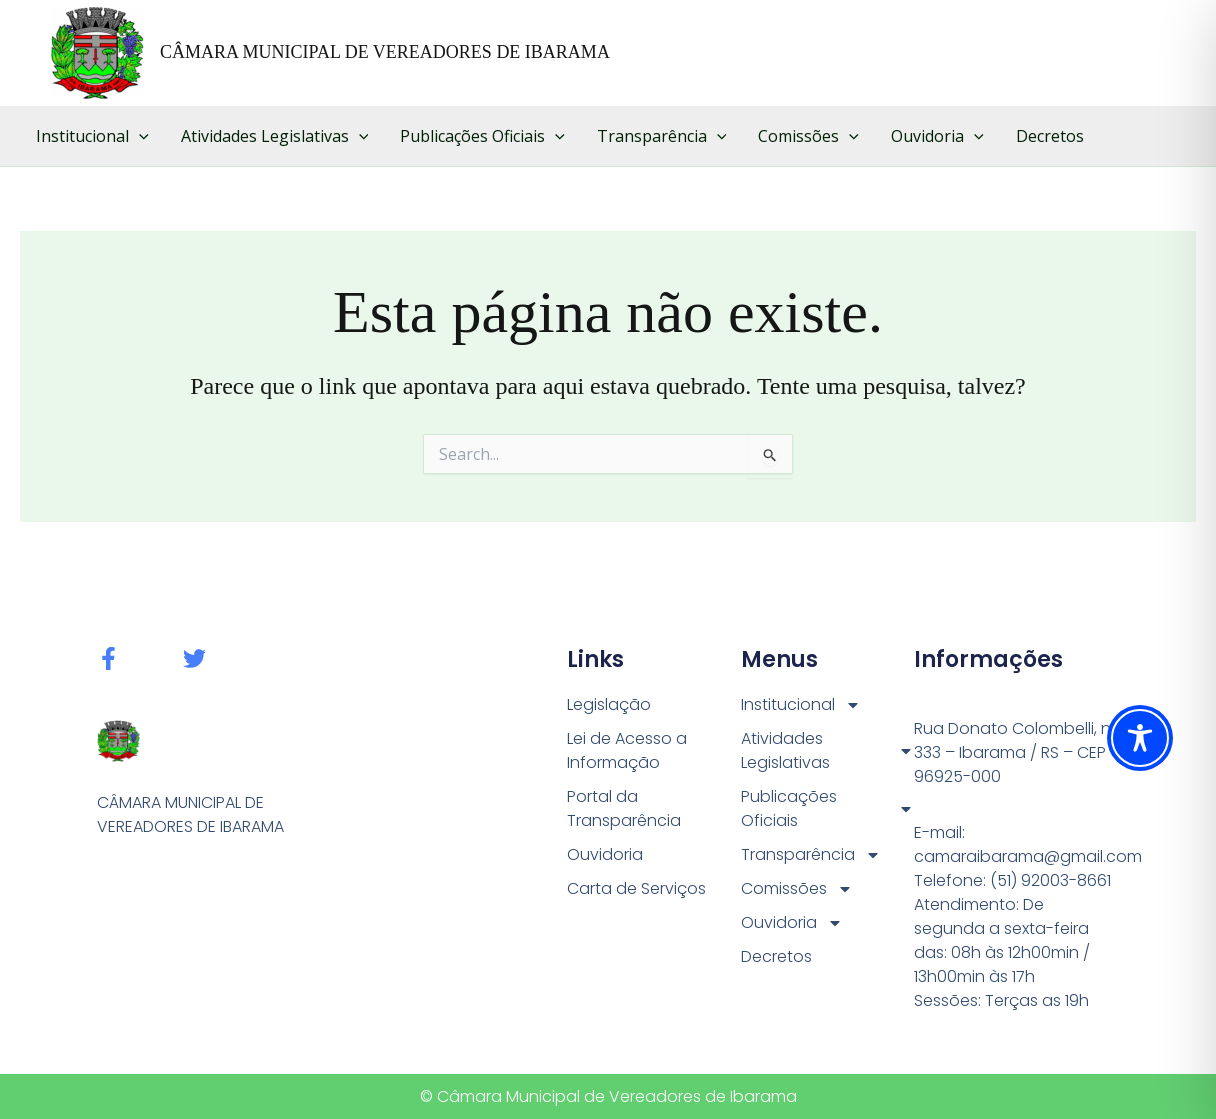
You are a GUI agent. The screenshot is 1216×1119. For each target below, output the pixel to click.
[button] (139, 136)
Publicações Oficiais (482, 136)
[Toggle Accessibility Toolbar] (1140, 738)
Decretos (1050, 136)
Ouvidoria (937, 136)
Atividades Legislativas (275, 136)
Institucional (92, 136)
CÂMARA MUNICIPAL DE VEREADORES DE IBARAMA (385, 52)
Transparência (662, 136)
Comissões (808, 136)
